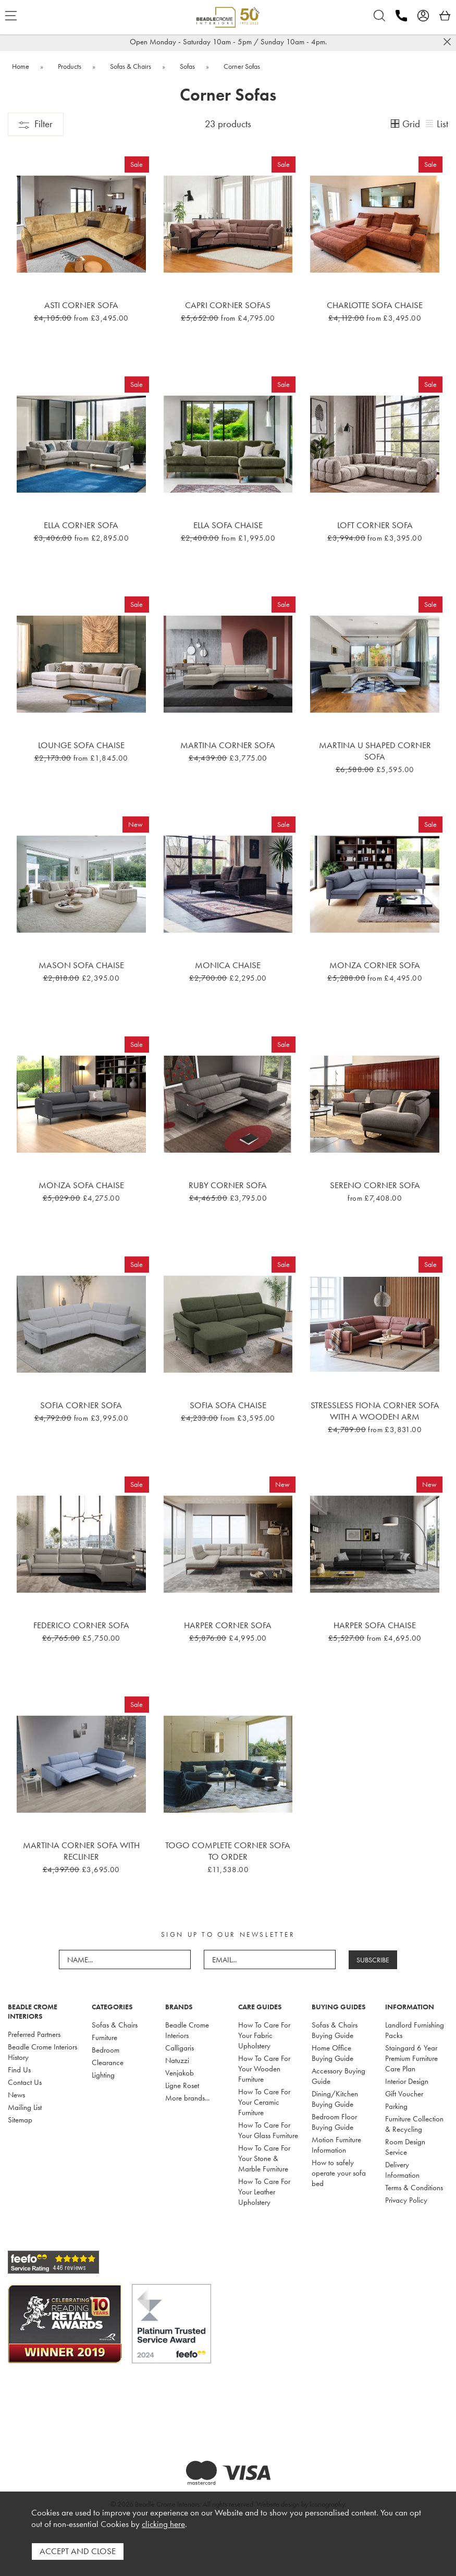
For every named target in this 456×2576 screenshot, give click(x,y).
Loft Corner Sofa (375, 525)
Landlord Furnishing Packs (414, 2030)
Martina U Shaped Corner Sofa (375, 750)
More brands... (187, 2098)
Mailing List (25, 2107)
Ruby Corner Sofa (228, 1185)
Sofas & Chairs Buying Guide (335, 2030)
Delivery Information (402, 2169)
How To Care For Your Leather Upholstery (264, 2191)
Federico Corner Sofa (81, 1625)
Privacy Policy (406, 2200)
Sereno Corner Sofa (375, 1185)
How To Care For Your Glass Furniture (268, 2130)
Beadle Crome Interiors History (42, 2052)
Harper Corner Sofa (228, 1625)
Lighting (103, 2075)
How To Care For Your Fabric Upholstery (264, 2035)
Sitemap (20, 2120)
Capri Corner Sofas (227, 305)
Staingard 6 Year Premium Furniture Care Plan (411, 2058)
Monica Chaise (228, 965)
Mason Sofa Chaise (81, 965)
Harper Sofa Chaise (375, 1625)
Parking (396, 2106)
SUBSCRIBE (372, 1959)
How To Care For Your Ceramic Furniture (264, 2102)
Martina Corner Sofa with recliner (81, 1850)
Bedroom (105, 2050)
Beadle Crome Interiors (187, 2030)
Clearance (108, 2062)
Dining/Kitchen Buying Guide (335, 2099)
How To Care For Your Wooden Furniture (264, 2068)
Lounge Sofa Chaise (81, 745)
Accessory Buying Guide (338, 2076)
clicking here (163, 2524)
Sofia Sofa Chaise (228, 1405)
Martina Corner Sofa (227, 745)
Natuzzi (177, 2060)
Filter (36, 123)
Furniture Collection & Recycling (414, 2124)
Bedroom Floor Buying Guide (334, 2121)
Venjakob (179, 2073)
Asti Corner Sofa (81, 305)
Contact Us (25, 2082)
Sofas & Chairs (115, 2025)
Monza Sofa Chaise (81, 1185)
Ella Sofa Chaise (228, 525)
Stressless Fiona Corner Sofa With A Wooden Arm (375, 1410)
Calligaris (179, 2048)
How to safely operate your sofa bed (339, 2173)
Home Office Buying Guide (332, 2053)
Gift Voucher (404, 2094)
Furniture (104, 2037)
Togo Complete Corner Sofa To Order (227, 1850)
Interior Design (406, 2081)
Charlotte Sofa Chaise (375, 305)
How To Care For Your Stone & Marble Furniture (264, 2158)
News (16, 2095)
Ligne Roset (182, 2085)
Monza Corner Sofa (374, 965)
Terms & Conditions (414, 2187)
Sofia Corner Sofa (81, 1405)
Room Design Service (405, 2147)
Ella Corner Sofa (81, 525)
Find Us (19, 2070)
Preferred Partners (34, 2034)
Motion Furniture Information (336, 2144)
